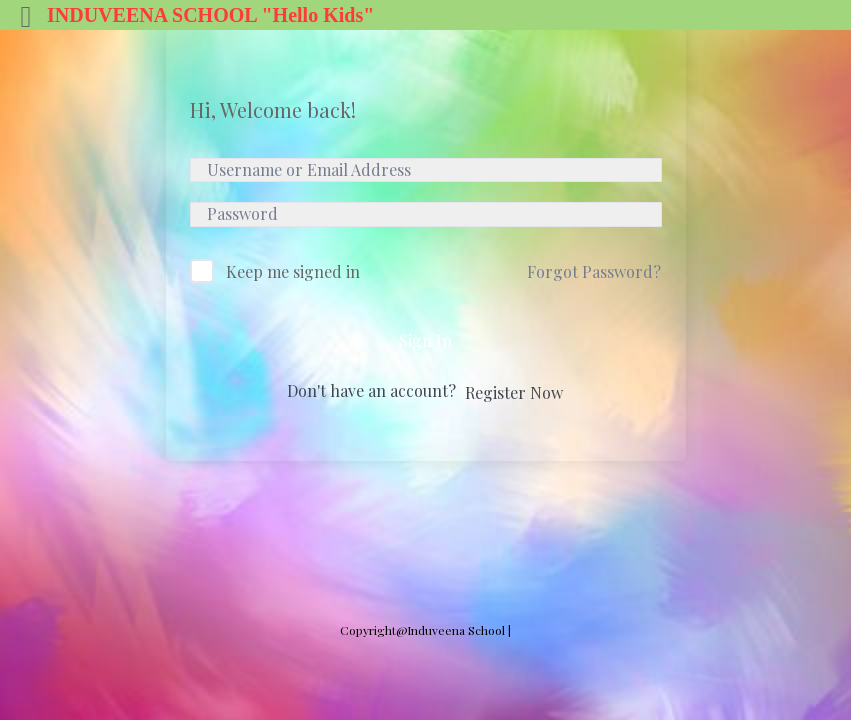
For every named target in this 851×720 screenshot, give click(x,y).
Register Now (514, 392)
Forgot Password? (594, 271)
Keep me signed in (293, 271)
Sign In (425, 340)
